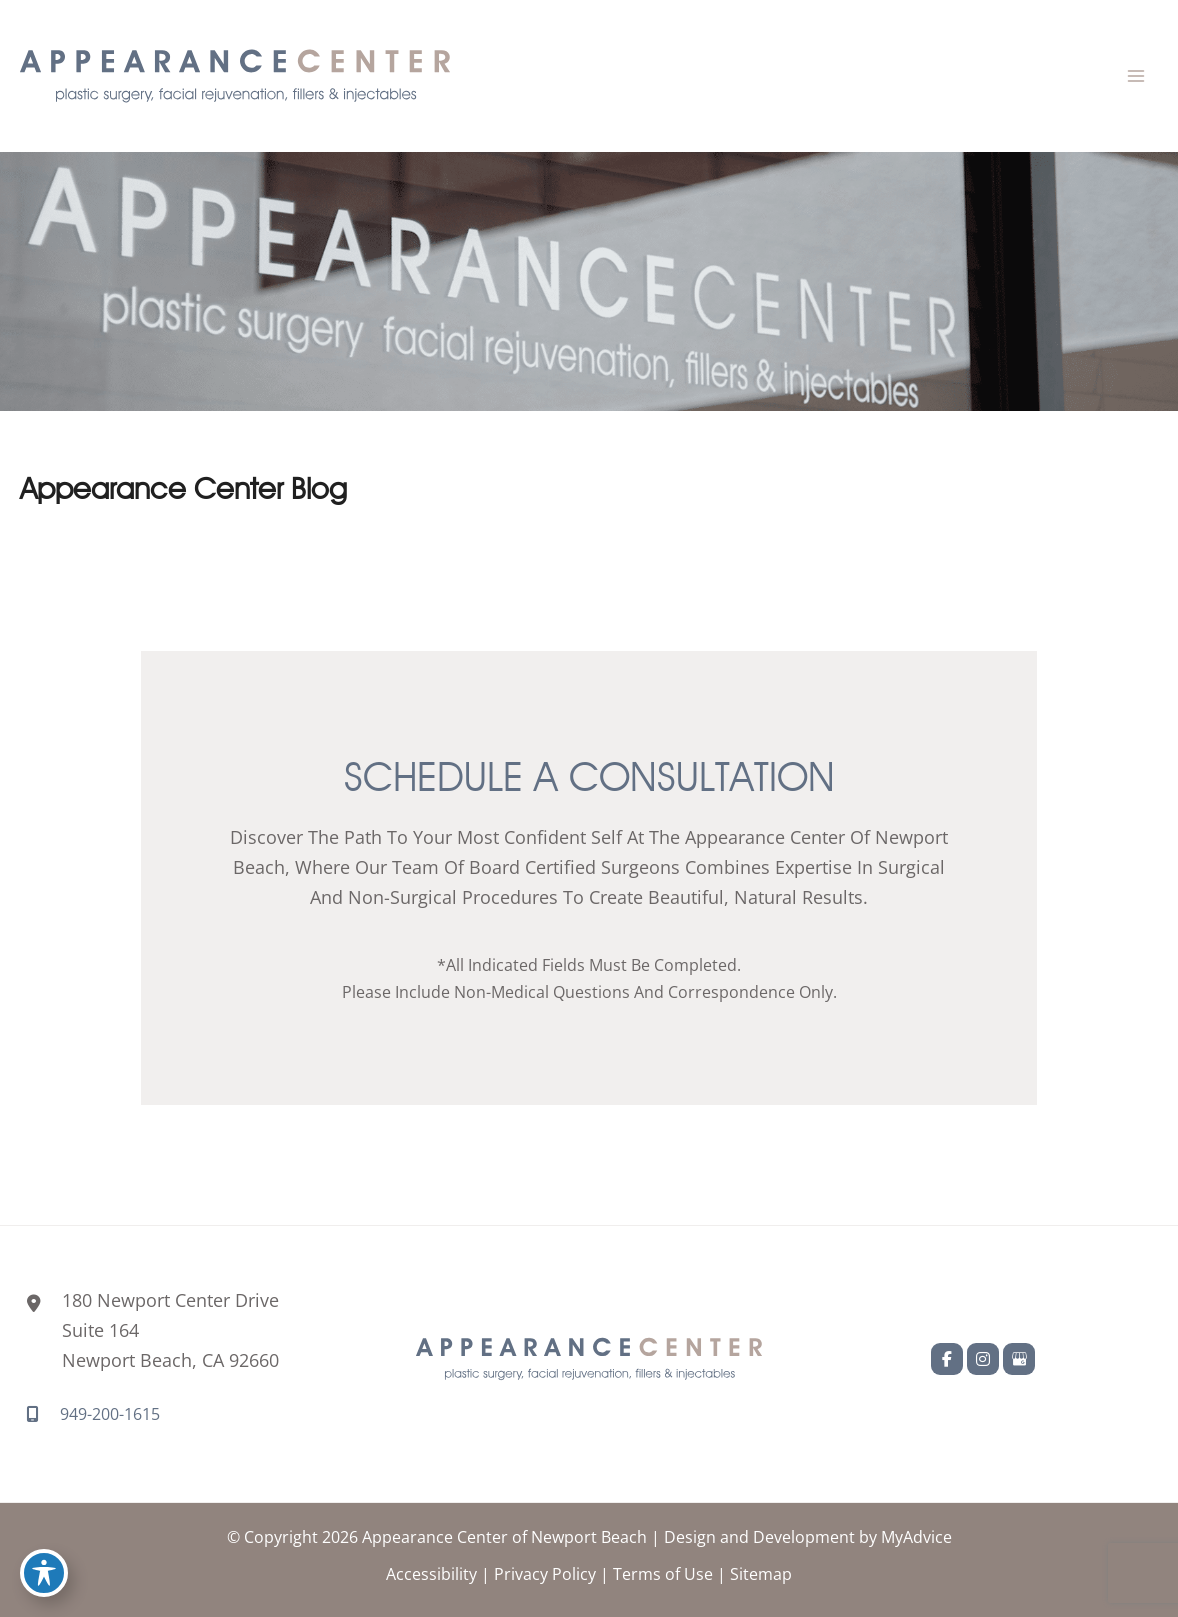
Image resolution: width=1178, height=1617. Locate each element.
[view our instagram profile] (983, 1359)
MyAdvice (916, 1536)
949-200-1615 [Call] (110, 1413)
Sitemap (761, 1573)
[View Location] (149, 1330)
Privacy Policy (545, 1573)
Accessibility (431, 1573)
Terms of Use (663, 1573)
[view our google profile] (1019, 1359)
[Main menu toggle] (1135, 76)
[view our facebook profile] (947, 1359)
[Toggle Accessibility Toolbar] (44, 1573)
